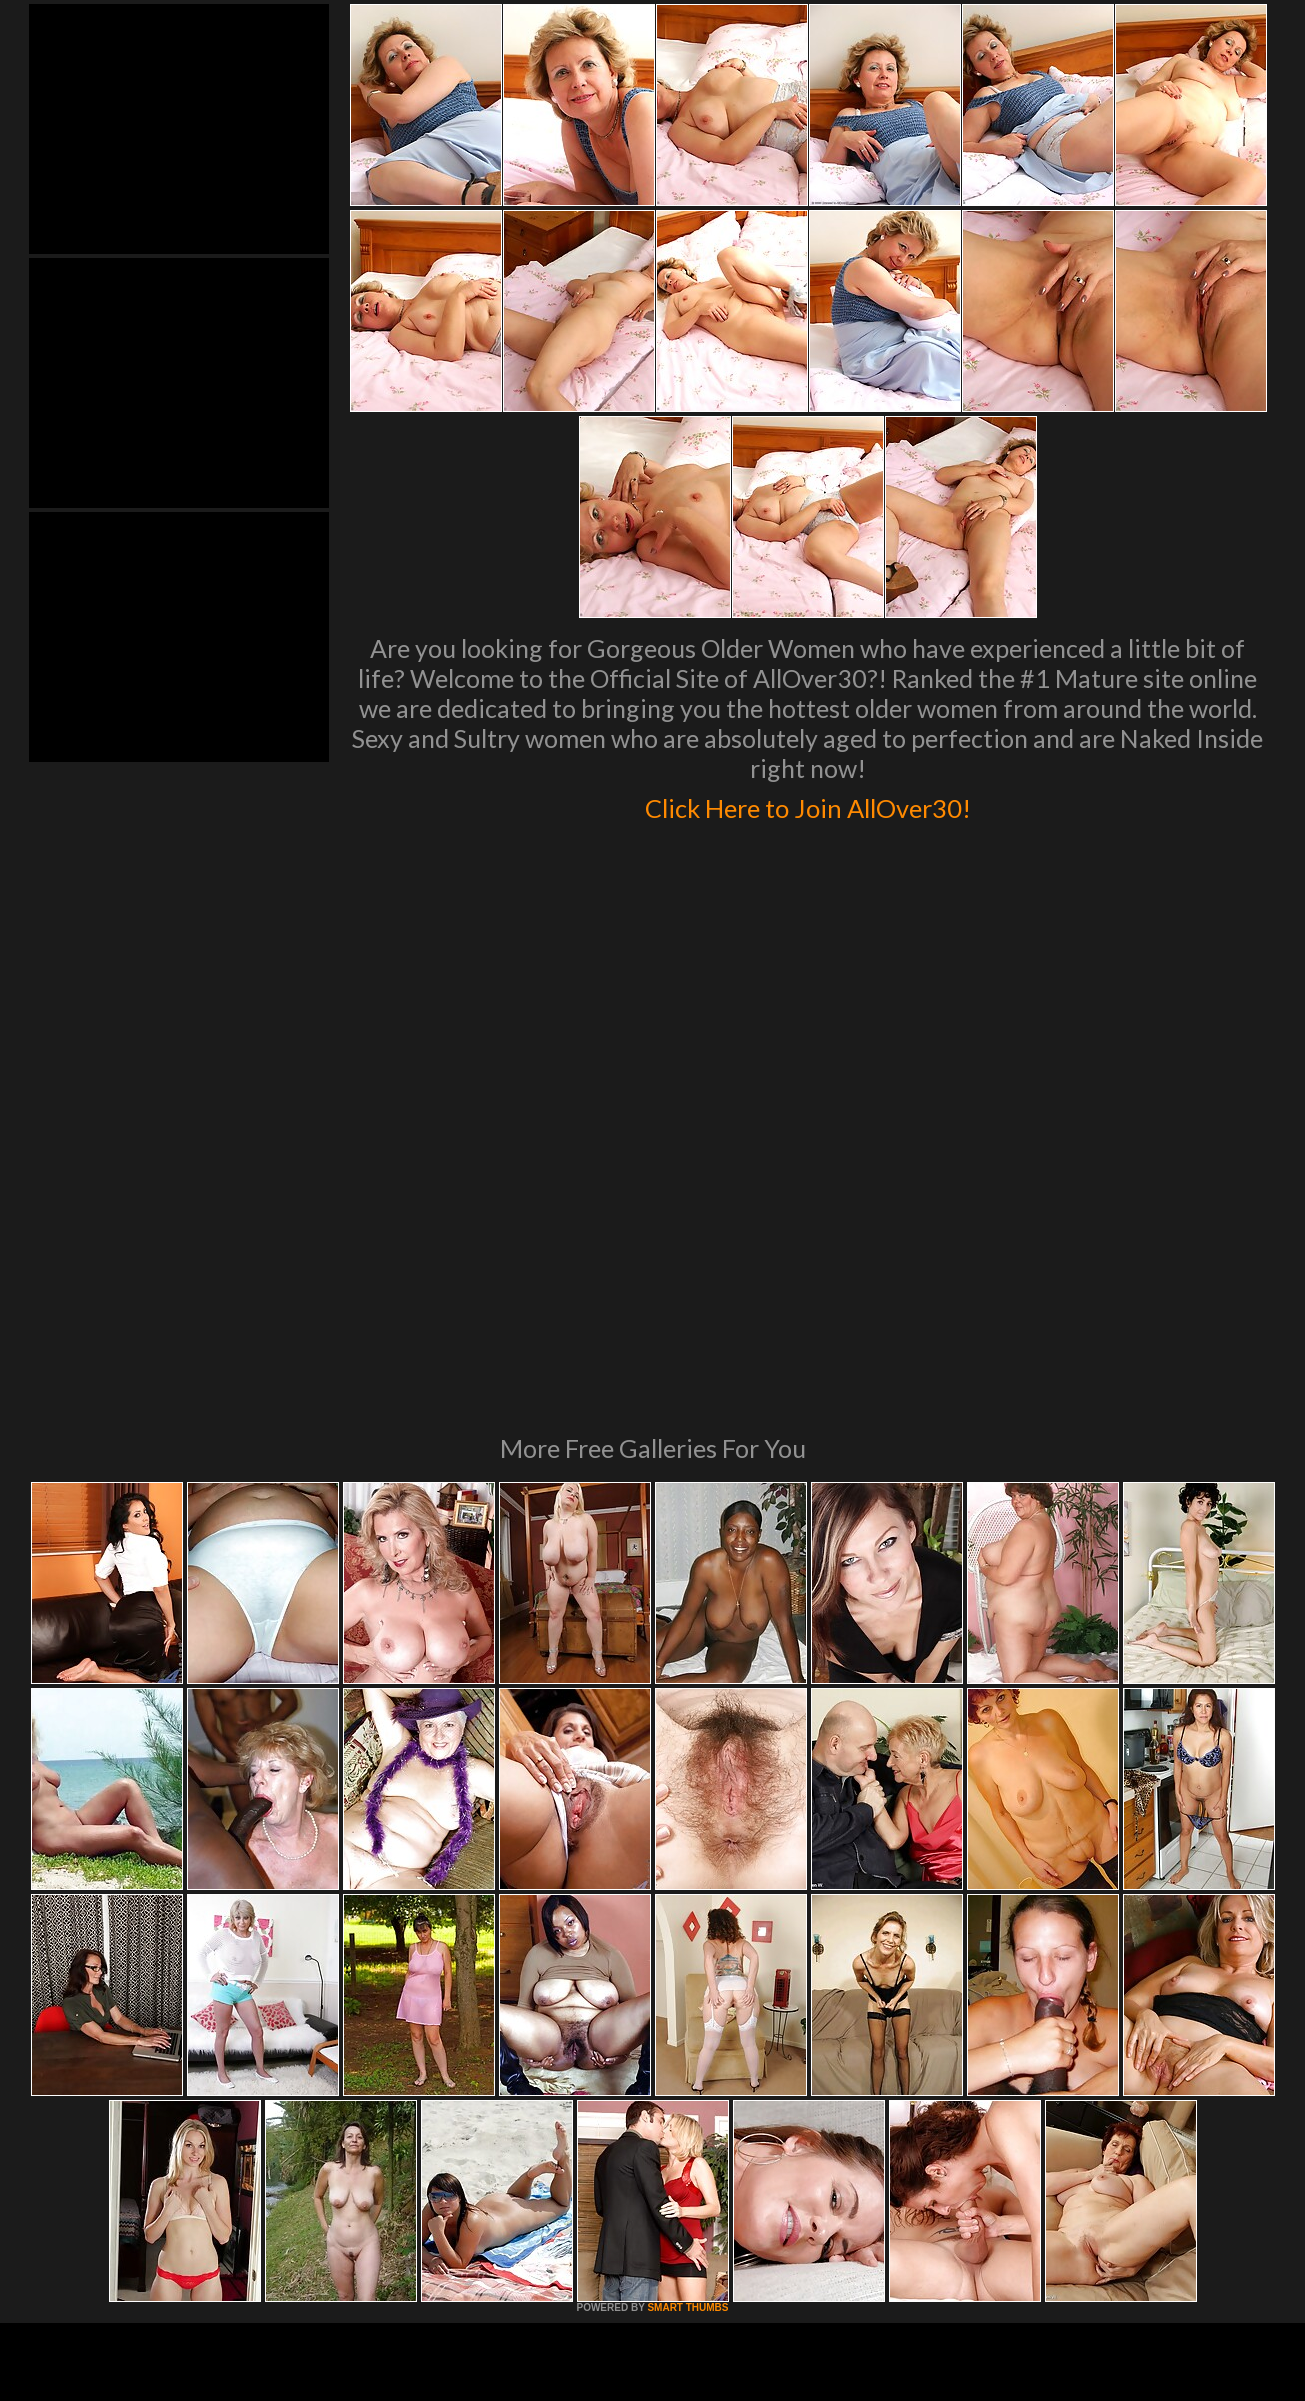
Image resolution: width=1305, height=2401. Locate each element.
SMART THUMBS (687, 2034)
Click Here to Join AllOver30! (808, 804)
